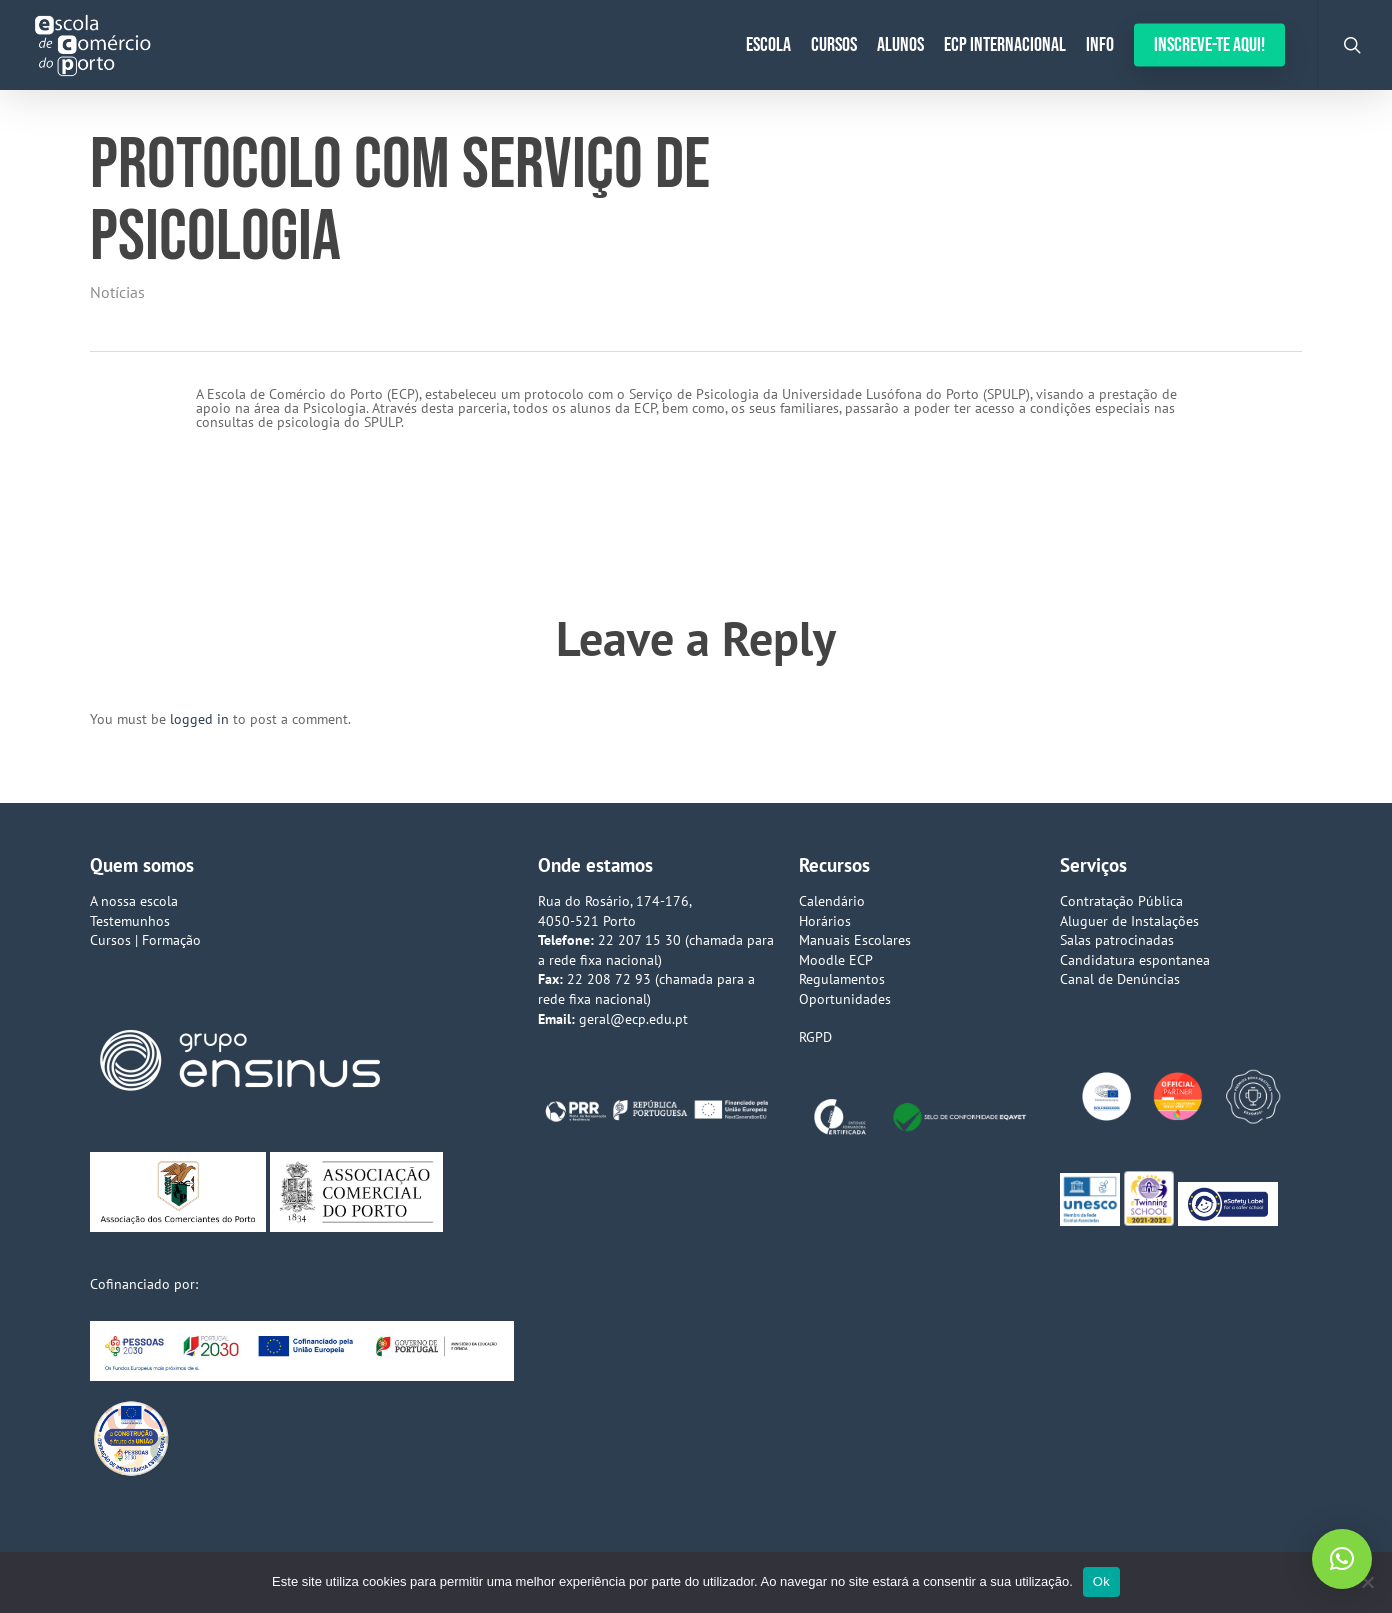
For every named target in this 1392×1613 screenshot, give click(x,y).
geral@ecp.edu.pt (633, 1019)
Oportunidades (845, 999)
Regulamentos (842, 979)
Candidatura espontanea (1135, 960)
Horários (825, 921)
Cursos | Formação (145, 940)
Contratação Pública (1121, 901)
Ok (1101, 1581)
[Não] (1367, 1582)
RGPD (815, 1037)
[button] (1342, 1559)
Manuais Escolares (855, 940)
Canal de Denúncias (1120, 979)
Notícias (117, 292)
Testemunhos (130, 921)
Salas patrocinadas (1117, 940)
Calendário (832, 901)
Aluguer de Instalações (1129, 921)
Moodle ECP (836, 960)
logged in (199, 719)
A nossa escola (134, 901)
